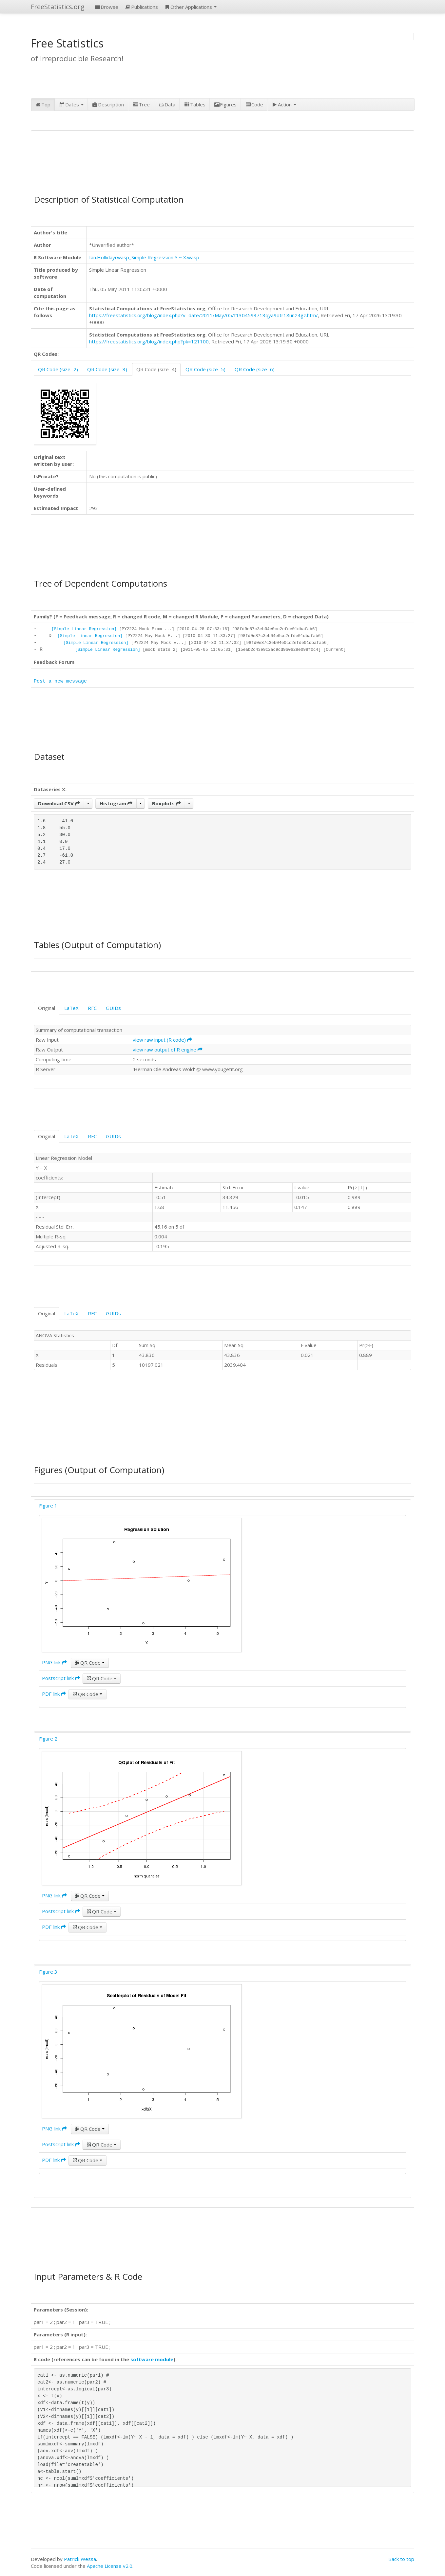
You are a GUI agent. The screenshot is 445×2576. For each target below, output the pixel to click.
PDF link (54, 1693)
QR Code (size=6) (255, 369)
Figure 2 (48, 1738)
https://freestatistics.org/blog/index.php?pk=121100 (149, 341)
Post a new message (60, 681)
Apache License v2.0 (109, 2566)
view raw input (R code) (162, 1039)
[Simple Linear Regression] (84, 629)
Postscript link (61, 1678)
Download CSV (59, 803)
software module (151, 2359)
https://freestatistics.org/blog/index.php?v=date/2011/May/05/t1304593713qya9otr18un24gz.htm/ (203, 315)
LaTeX (71, 1008)
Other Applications (190, 7)
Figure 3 (48, 1971)
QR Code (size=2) (58, 369)
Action (284, 104)
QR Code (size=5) (205, 369)
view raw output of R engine (168, 1049)
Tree (141, 104)
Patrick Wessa (80, 2559)
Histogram (116, 803)
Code (254, 104)
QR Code (90, 1662)
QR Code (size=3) (107, 369)
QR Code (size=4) (156, 369)
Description (108, 104)
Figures (225, 104)
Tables (194, 104)
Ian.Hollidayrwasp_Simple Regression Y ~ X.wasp (144, 257)
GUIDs (113, 1008)
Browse (106, 7)
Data (166, 104)
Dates (71, 104)
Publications (141, 7)
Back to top (401, 2559)
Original (46, 1008)
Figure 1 (48, 1505)
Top (42, 104)
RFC (92, 1008)
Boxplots (166, 803)
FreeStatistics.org (58, 6)
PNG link (54, 1662)
